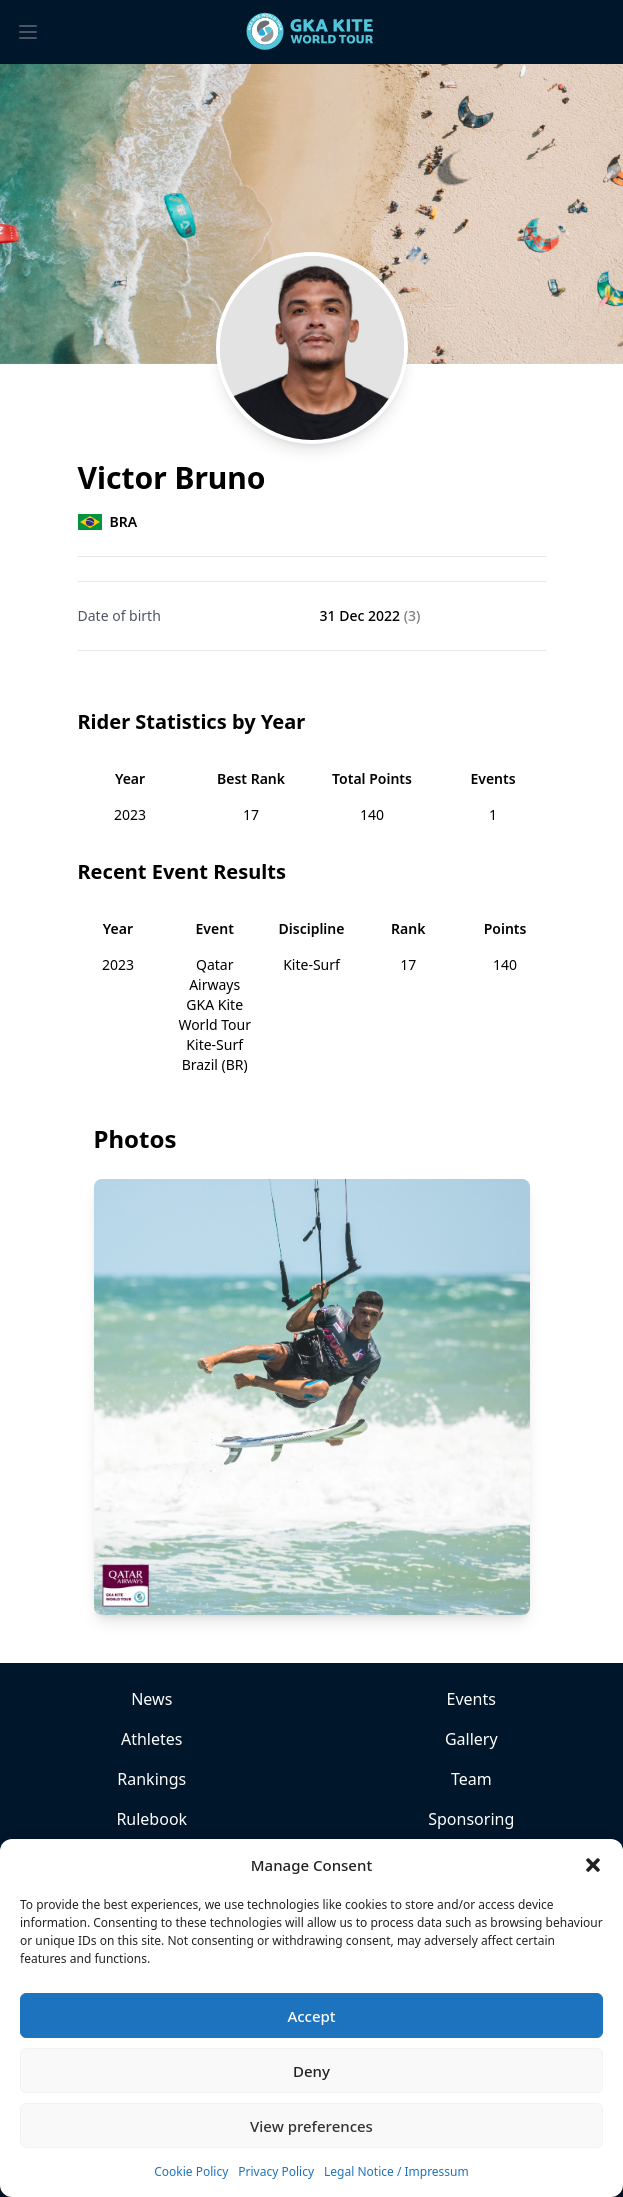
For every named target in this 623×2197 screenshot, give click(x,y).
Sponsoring (471, 1819)
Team (471, 1779)
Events (471, 1699)
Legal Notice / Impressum (396, 2171)
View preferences (311, 2126)
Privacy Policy (276, 2171)
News (151, 1699)
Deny (311, 2071)
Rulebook (151, 1819)
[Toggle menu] (28, 32)
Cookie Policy (191, 2171)
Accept (311, 2016)
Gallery (471, 1739)
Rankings (151, 1779)
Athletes (152, 1739)
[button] (593, 1865)
